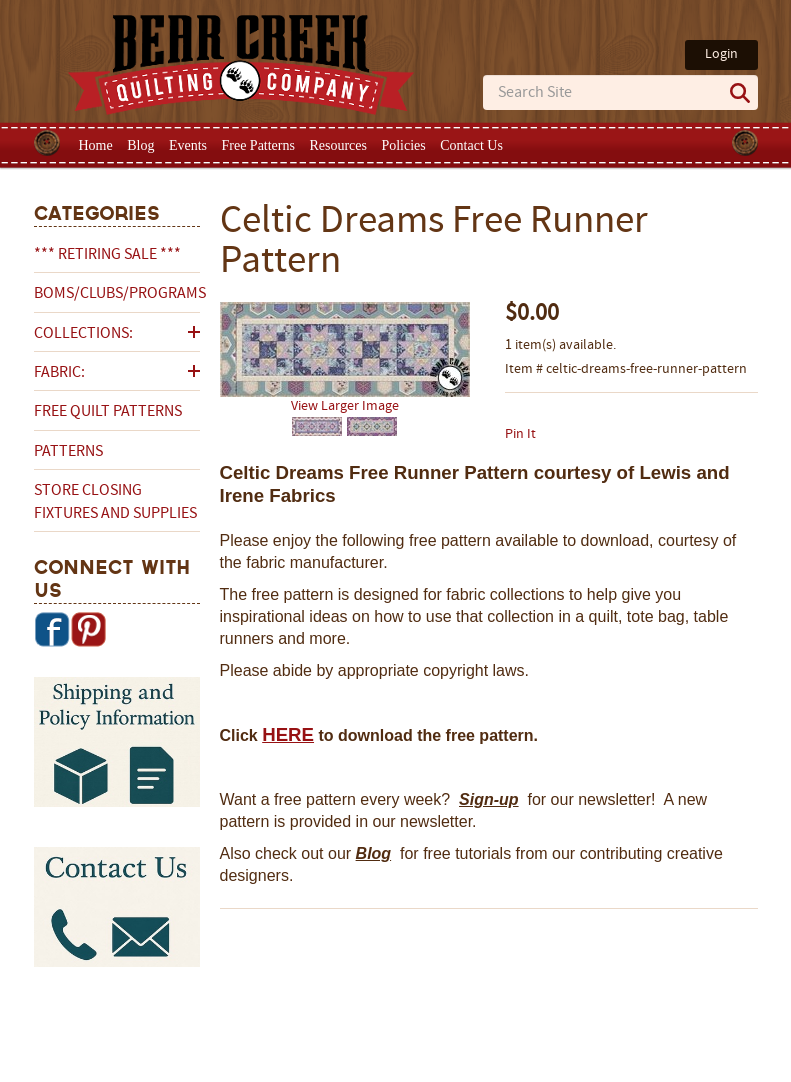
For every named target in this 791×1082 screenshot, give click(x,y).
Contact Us (471, 145)
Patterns (68, 452)
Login (721, 54)
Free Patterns (257, 145)
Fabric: (59, 373)
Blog (140, 145)
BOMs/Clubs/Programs (117, 294)
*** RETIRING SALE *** (107, 255)
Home (96, 145)
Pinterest (88, 629)
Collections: (83, 334)
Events (188, 145)
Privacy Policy (553, 1019)
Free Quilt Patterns (108, 412)
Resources (338, 145)
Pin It (520, 434)
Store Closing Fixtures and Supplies (115, 502)
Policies (403, 145)
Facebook (52, 629)
